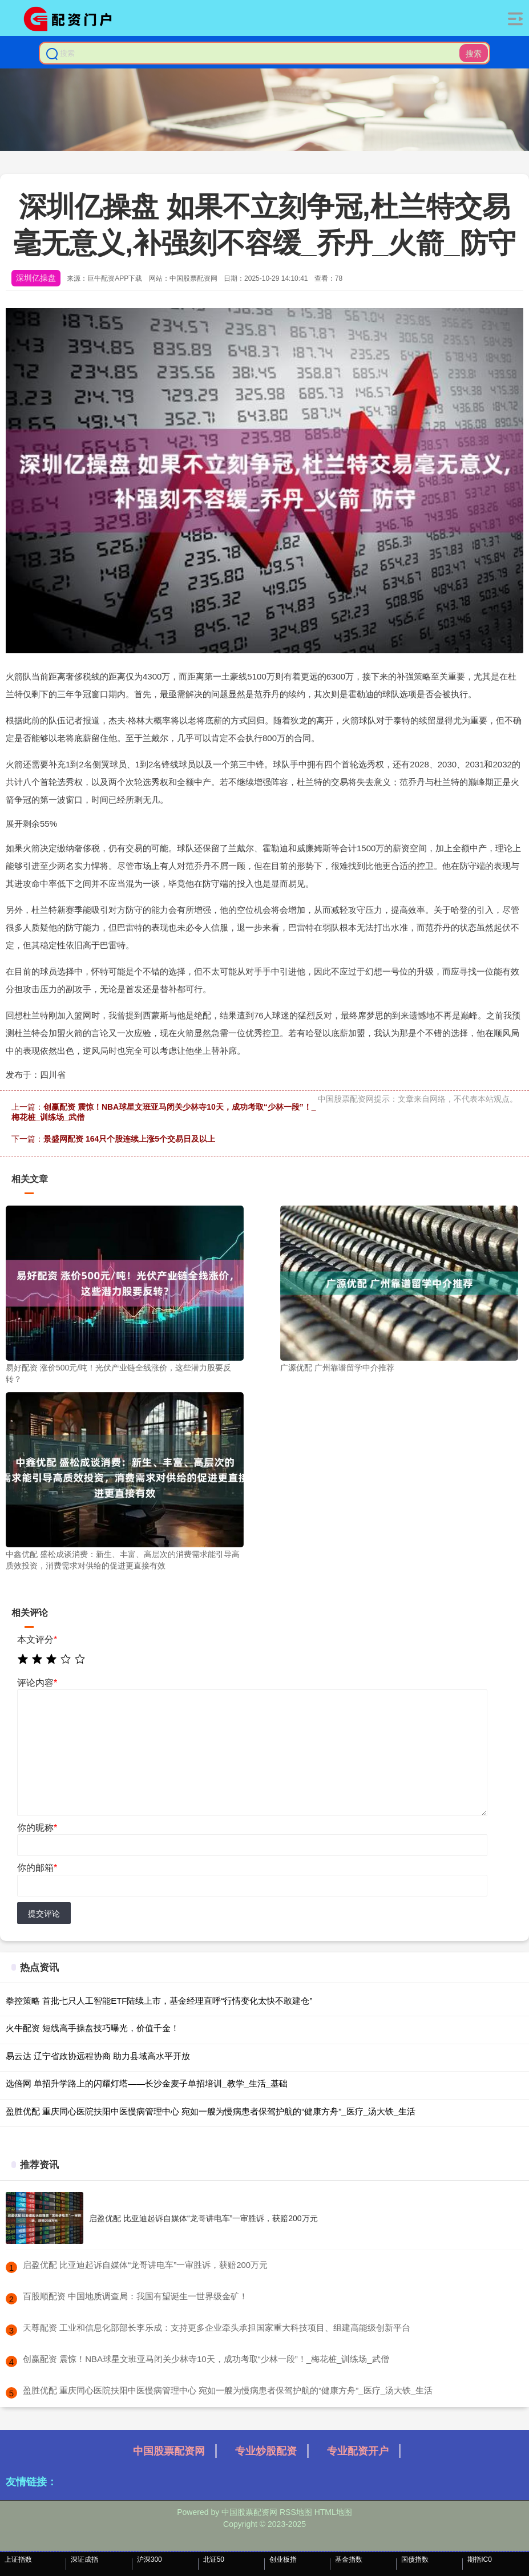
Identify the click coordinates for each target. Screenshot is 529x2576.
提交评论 (44, 1913)
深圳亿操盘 (36, 277)
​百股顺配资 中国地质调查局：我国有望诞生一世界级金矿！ (135, 2296)
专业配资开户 (358, 2451)
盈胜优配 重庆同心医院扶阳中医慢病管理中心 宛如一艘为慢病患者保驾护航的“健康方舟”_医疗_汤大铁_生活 (210, 2111)
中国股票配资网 (169, 2451)
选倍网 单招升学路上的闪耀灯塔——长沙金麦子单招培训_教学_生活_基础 (147, 2083)
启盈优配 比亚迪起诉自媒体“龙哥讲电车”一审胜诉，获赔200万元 (203, 2218)
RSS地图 (296, 2512)
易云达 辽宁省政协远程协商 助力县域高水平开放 (98, 2056)
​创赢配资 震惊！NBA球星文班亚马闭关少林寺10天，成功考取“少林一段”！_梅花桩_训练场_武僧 (206, 2359)
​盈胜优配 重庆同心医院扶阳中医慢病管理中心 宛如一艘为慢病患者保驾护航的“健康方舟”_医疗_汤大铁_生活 (228, 2390)
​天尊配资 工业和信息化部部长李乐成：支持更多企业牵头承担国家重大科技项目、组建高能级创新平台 (216, 2327)
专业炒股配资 (266, 2451)
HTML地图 (333, 2512)
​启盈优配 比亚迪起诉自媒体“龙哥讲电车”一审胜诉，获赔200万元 (145, 2265)
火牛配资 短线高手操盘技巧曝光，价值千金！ (92, 2028)
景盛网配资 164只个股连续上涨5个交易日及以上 (129, 1138)
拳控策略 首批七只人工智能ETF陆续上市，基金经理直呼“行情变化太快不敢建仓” (159, 2000)
